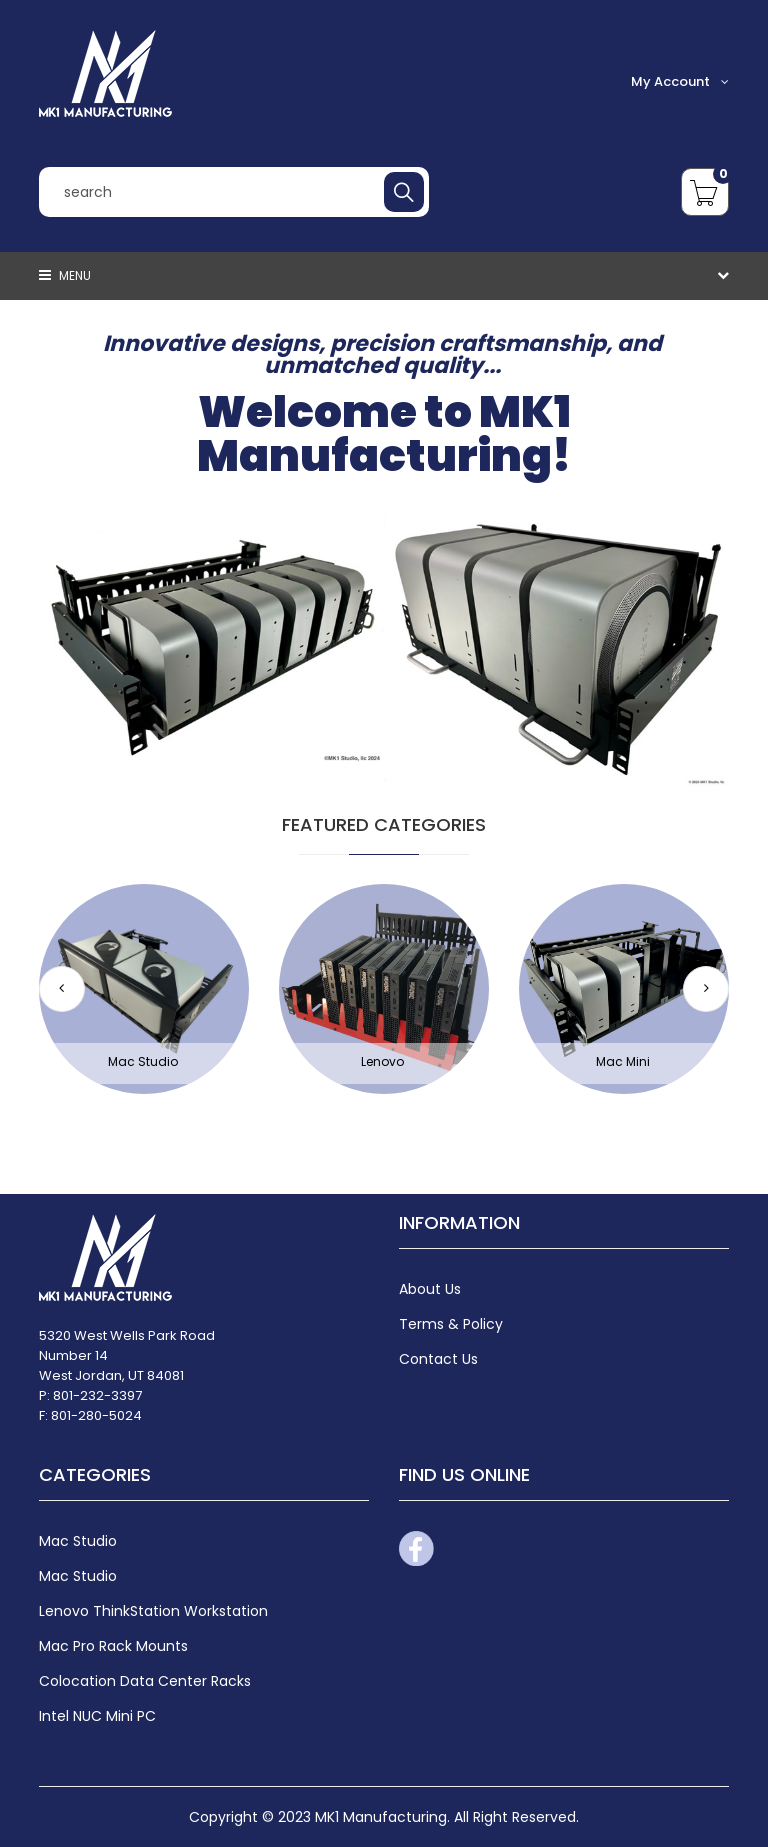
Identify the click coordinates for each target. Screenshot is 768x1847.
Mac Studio (143, 1061)
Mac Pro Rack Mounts (113, 1646)
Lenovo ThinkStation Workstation (153, 1611)
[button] (706, 989)
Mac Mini (623, 1061)
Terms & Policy (451, 1324)
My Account (680, 81)
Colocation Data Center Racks (145, 1681)
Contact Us (438, 1359)
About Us (430, 1289)
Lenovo (382, 1061)
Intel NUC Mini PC (97, 1716)
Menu (65, 275)
